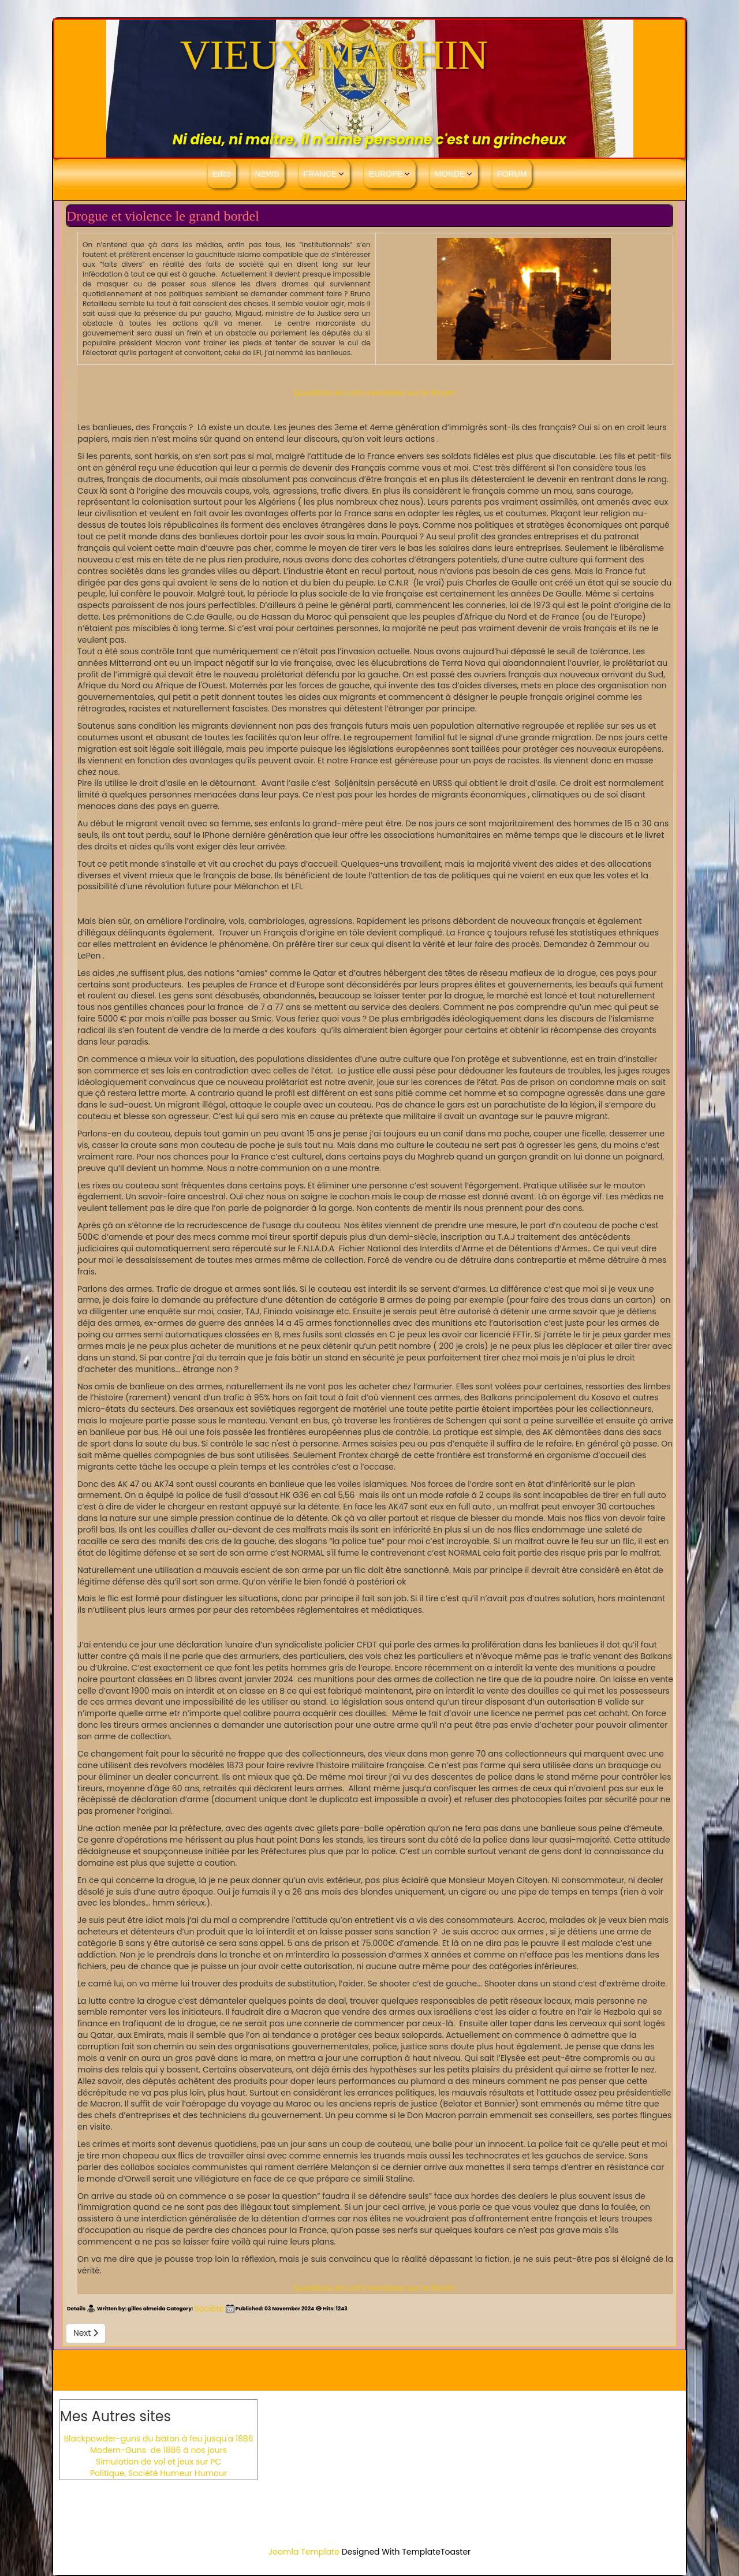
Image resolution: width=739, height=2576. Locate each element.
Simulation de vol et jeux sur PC (158, 2461)
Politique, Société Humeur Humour (158, 2473)
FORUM (512, 173)
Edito (221, 173)
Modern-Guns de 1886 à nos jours (158, 2450)
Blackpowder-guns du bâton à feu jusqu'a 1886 (158, 2438)
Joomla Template (303, 2552)
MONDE (450, 173)
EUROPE (386, 173)
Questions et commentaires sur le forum (374, 392)
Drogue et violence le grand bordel (164, 215)
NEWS (267, 173)
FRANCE (320, 173)
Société (209, 2308)
